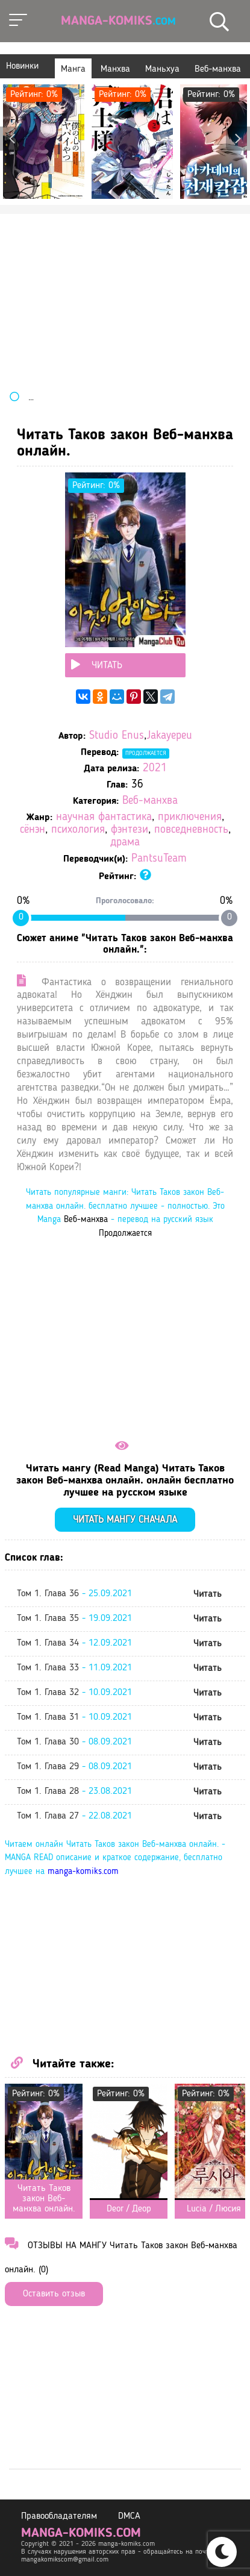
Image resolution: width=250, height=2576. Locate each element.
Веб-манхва (150, 801)
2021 (155, 768)
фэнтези (129, 830)
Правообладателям (59, 2516)
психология (78, 830)
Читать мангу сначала (125, 1520)
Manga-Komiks (118, 21)
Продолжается (145, 753)
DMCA (129, 2516)
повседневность (191, 830)
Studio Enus (116, 736)
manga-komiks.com (83, 1871)
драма (125, 842)
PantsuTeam (159, 859)
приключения (190, 817)
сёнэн (32, 830)
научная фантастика (104, 817)
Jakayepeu (169, 736)
